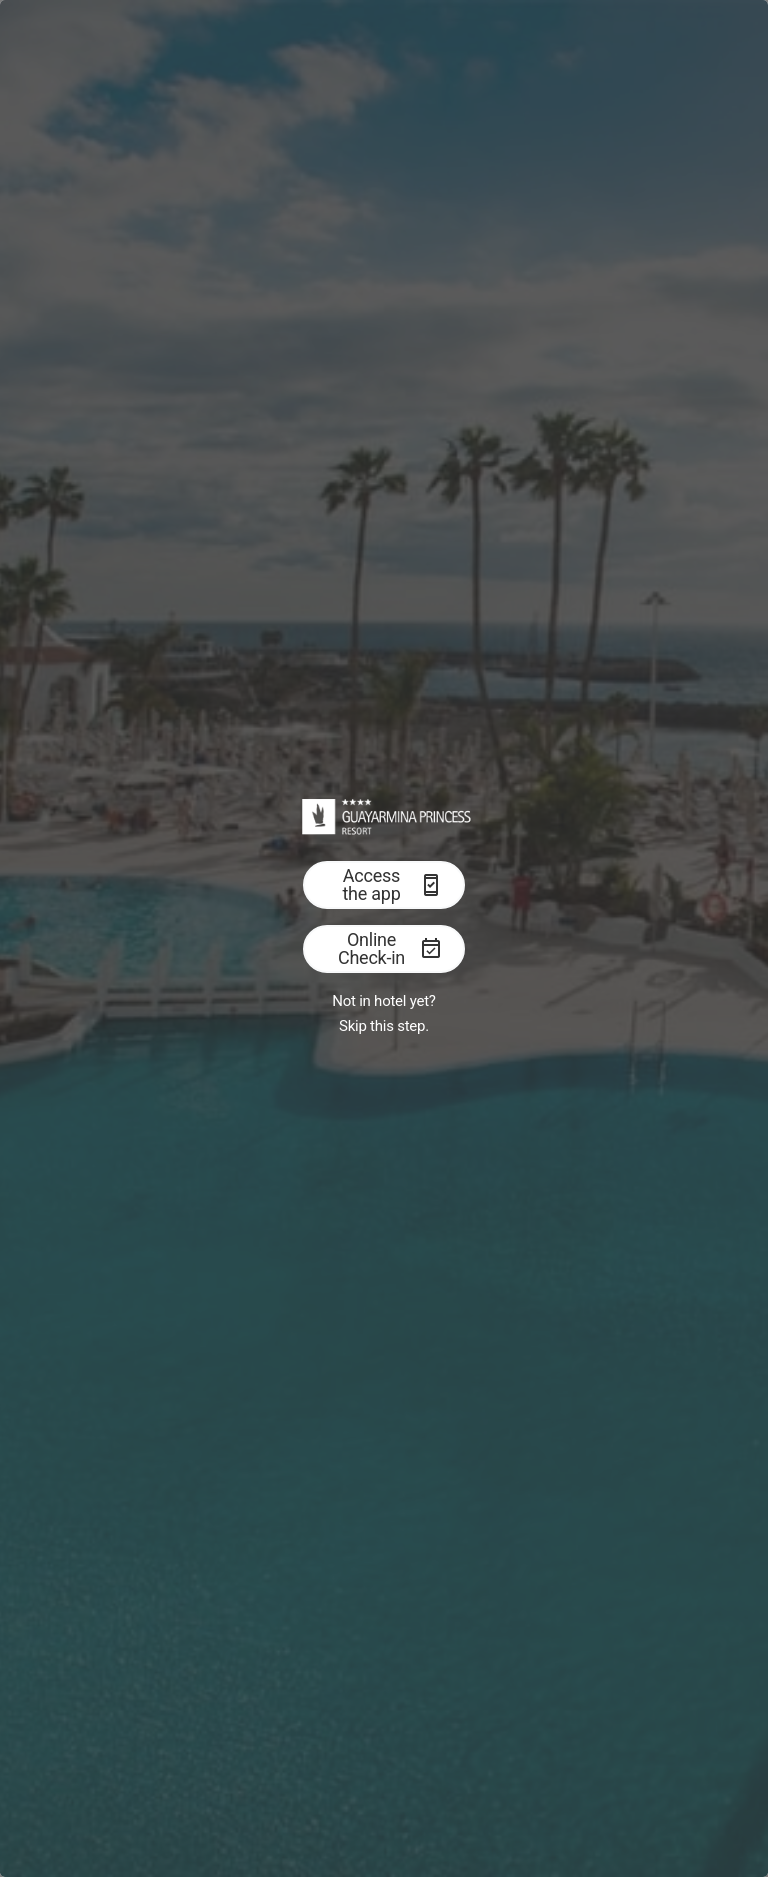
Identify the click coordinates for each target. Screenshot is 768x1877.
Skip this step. (384, 1026)
